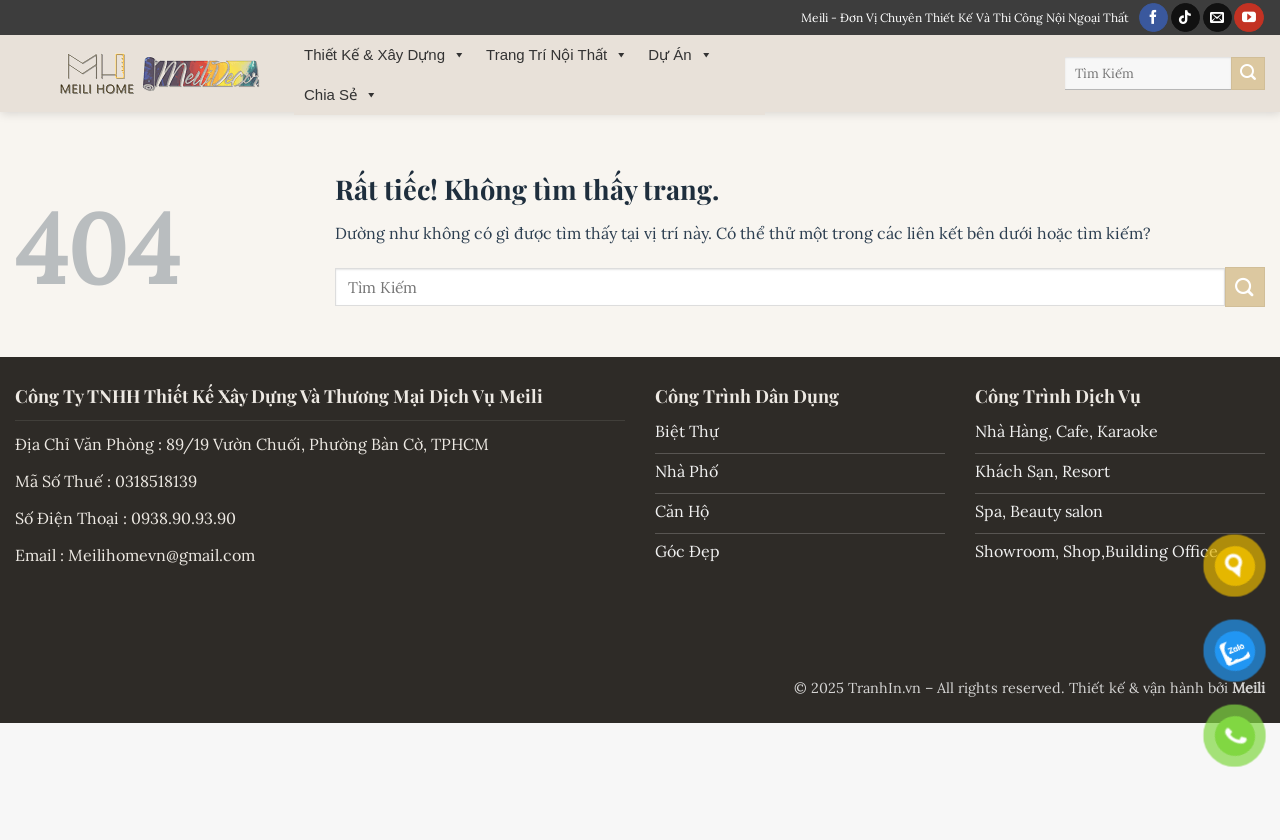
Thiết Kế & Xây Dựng (385, 55)
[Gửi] (1248, 74)
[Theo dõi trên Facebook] (1153, 18)
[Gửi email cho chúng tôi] (1217, 18)
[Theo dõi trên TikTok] (1185, 18)
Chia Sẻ (341, 95)
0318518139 (156, 481)
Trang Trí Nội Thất (557, 55)
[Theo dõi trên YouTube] (1248, 18)
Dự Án (680, 55)
